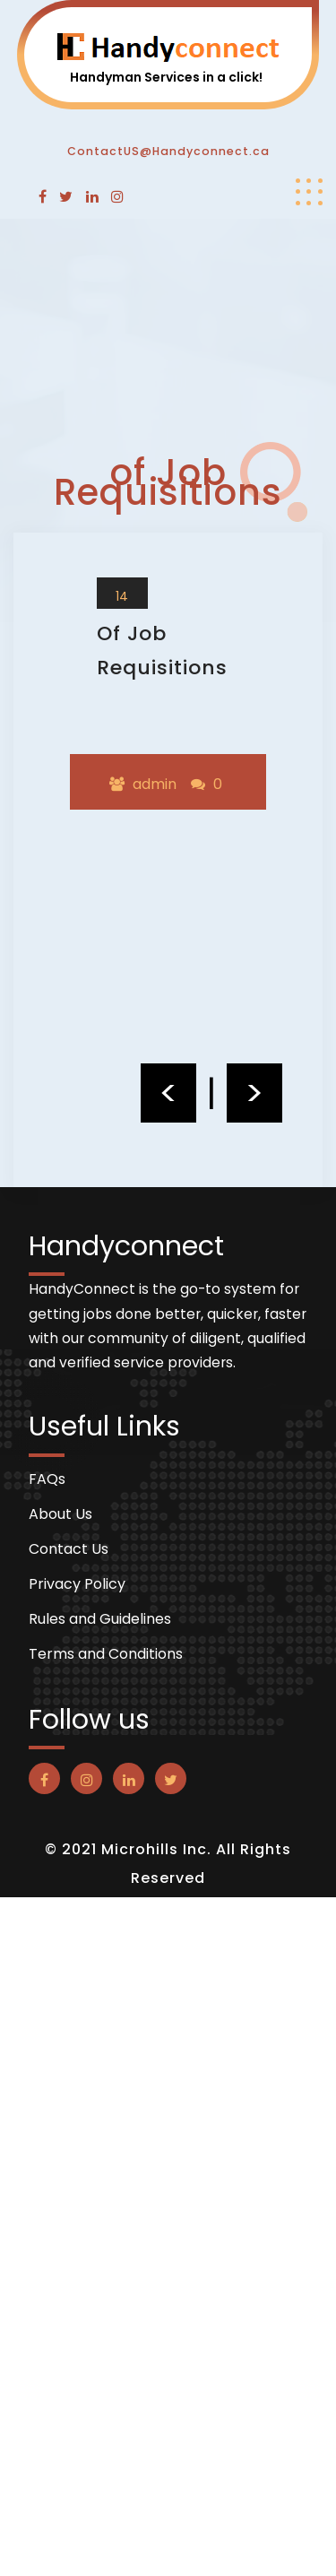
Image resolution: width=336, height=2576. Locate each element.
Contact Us (68, 1549)
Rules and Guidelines (100, 1619)
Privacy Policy (77, 1584)
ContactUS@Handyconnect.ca (168, 151)
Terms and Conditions (106, 1654)
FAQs (47, 1479)
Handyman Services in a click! (166, 77)
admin (155, 784)
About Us (60, 1514)
